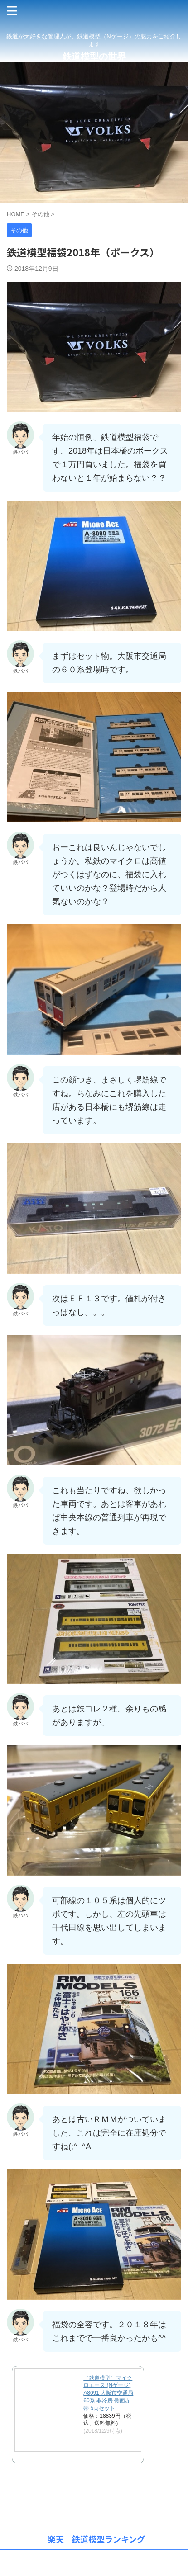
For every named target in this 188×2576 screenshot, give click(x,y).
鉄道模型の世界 (94, 56)
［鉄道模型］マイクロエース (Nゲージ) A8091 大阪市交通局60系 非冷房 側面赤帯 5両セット (108, 2393)
